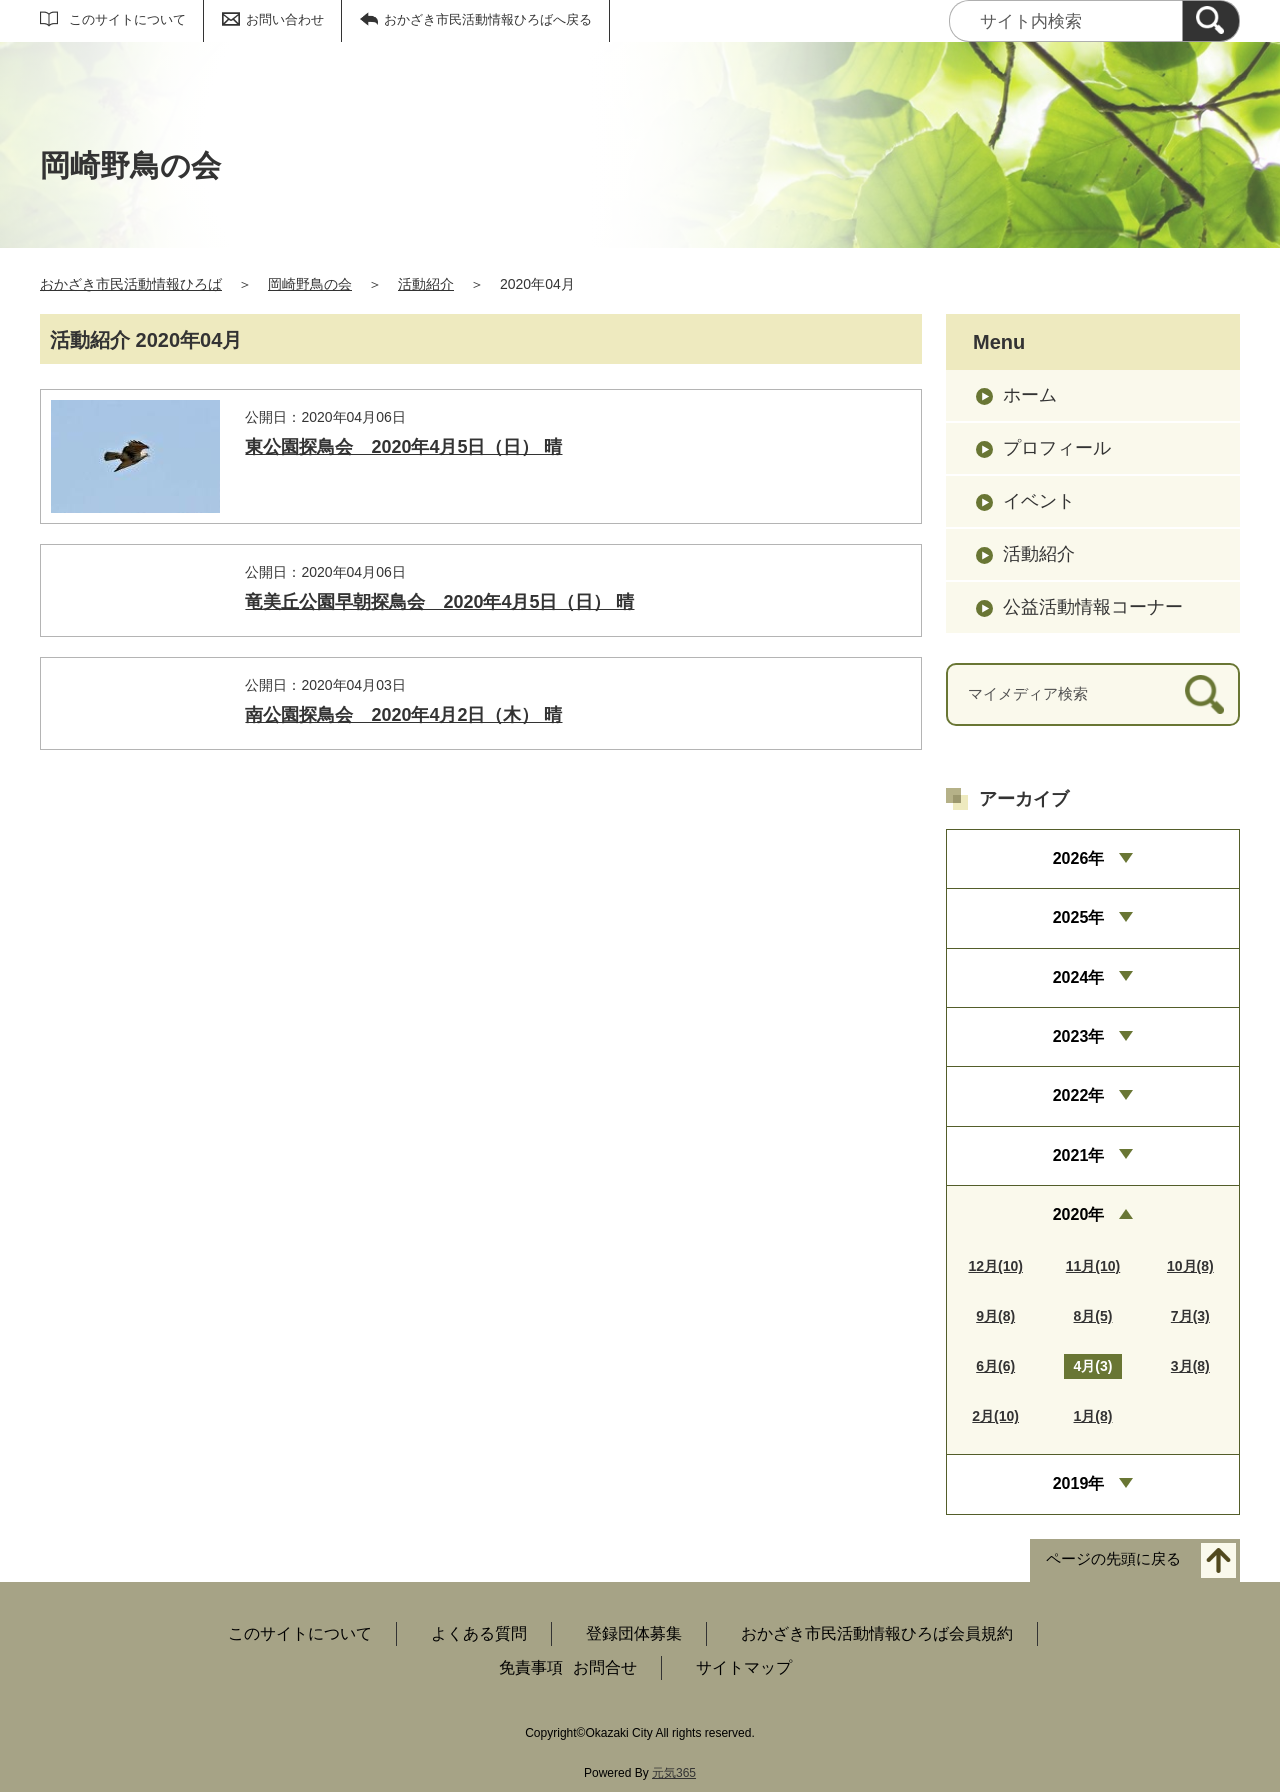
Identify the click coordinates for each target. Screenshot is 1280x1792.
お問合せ (605, 1667)
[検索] (1211, 21)
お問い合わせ (285, 19)
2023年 (1079, 1036)
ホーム (1030, 395)
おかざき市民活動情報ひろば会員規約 (877, 1633)
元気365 (674, 1773)
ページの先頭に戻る (1113, 1558)
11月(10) (1093, 1266)
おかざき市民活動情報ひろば (131, 284)
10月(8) (1190, 1266)
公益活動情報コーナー (1093, 607)
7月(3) (1190, 1316)
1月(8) (1093, 1416)
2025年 (1079, 917)
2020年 (1079, 1214)
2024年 (1079, 977)
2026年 (1079, 858)
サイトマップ (744, 1667)
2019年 (1079, 1483)
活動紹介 (426, 284)
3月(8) (1190, 1366)
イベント (1039, 501)
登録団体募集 (634, 1633)
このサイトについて (127, 19)
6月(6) (995, 1366)
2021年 (1079, 1155)
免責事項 (531, 1667)
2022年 (1079, 1095)
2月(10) (995, 1416)
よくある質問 (479, 1633)
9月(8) (995, 1316)
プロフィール (1057, 448)
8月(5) (1093, 1316)
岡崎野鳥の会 (310, 284)
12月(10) (995, 1266)
